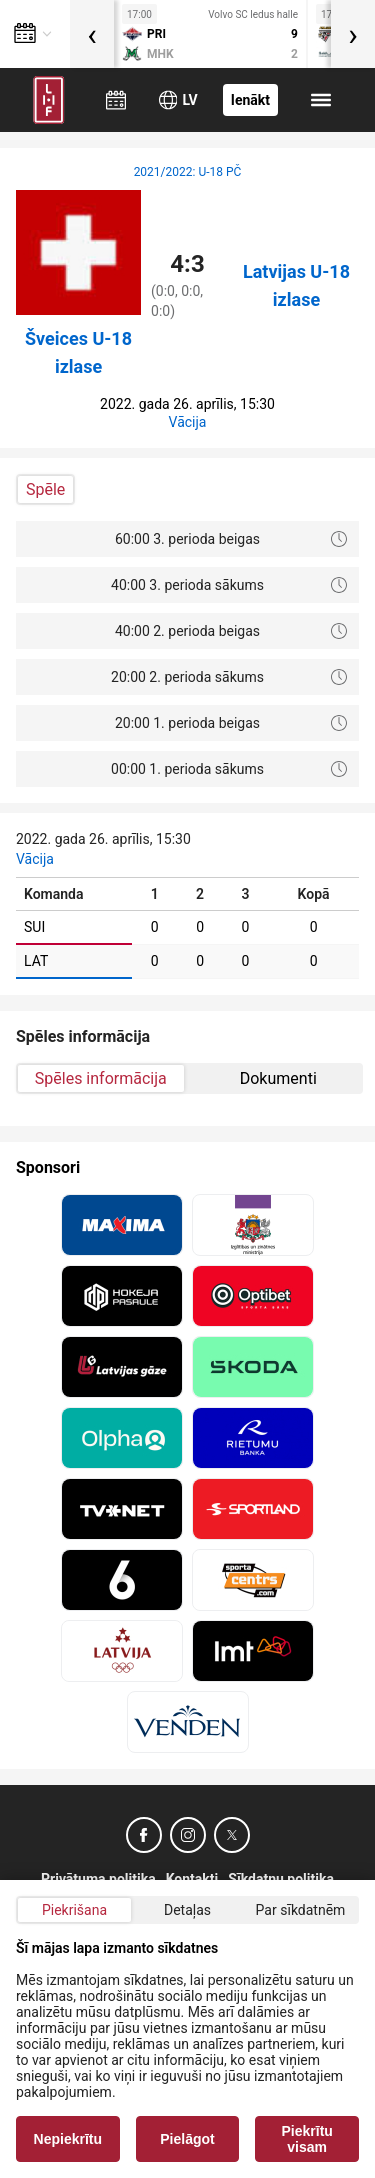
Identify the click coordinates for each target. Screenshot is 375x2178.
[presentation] (92, 34)
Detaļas (187, 1910)
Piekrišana (74, 1910)
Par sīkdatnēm (301, 1910)
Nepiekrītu (68, 2139)
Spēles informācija (101, 1078)
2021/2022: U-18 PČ (188, 172)
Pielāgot (187, 2139)
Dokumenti (278, 1078)
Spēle (45, 489)
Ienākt (250, 100)
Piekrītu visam (307, 2139)
